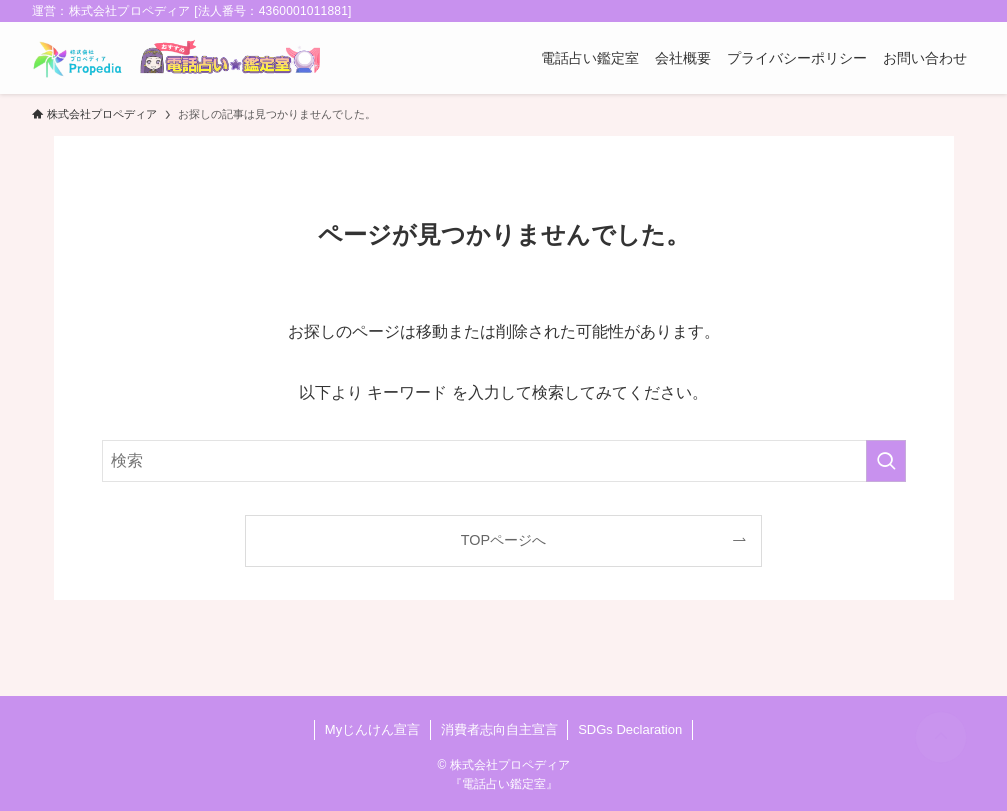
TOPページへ (503, 540)
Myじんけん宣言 (372, 729)
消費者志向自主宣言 (499, 729)
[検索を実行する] (886, 461)
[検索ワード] (504, 461)
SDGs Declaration (630, 729)
